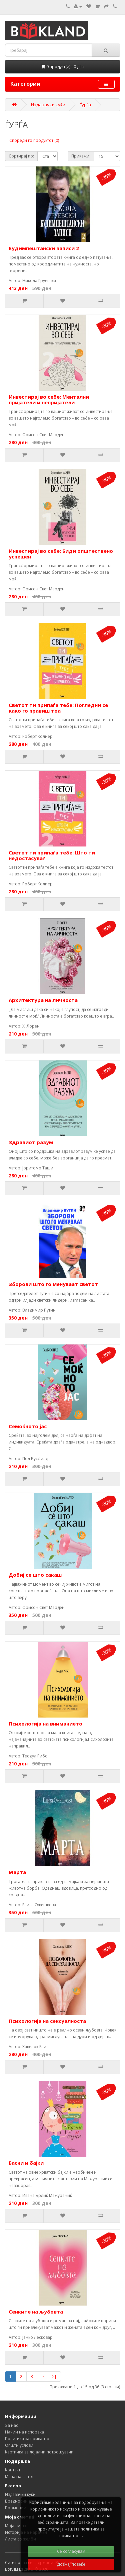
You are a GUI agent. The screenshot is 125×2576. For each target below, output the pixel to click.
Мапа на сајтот (19, 2476)
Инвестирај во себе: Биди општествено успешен (61, 553)
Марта (17, 1872)
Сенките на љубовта (36, 2311)
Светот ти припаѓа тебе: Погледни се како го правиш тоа (58, 708)
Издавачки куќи (48, 105)
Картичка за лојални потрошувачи (39, 2452)
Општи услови (19, 2445)
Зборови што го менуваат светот (53, 1284)
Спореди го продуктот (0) (34, 140)
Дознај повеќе (71, 2564)
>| (54, 2376)
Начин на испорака (24, 2432)
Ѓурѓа (85, 105)
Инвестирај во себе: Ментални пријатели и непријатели (49, 399)
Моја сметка (17, 2525)
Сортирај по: (21, 156)
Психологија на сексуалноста (47, 2021)
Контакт (12, 2470)
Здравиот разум (31, 1142)
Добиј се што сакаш (35, 1574)
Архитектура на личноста (43, 1000)
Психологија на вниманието (45, 1723)
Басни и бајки (26, 2162)
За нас (11, 2425)
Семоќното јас (28, 1426)
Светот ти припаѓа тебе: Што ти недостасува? (52, 855)
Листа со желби (20, 2539)
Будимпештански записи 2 (44, 248)
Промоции (15, 2508)
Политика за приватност (29, 2438)
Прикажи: (80, 156)
